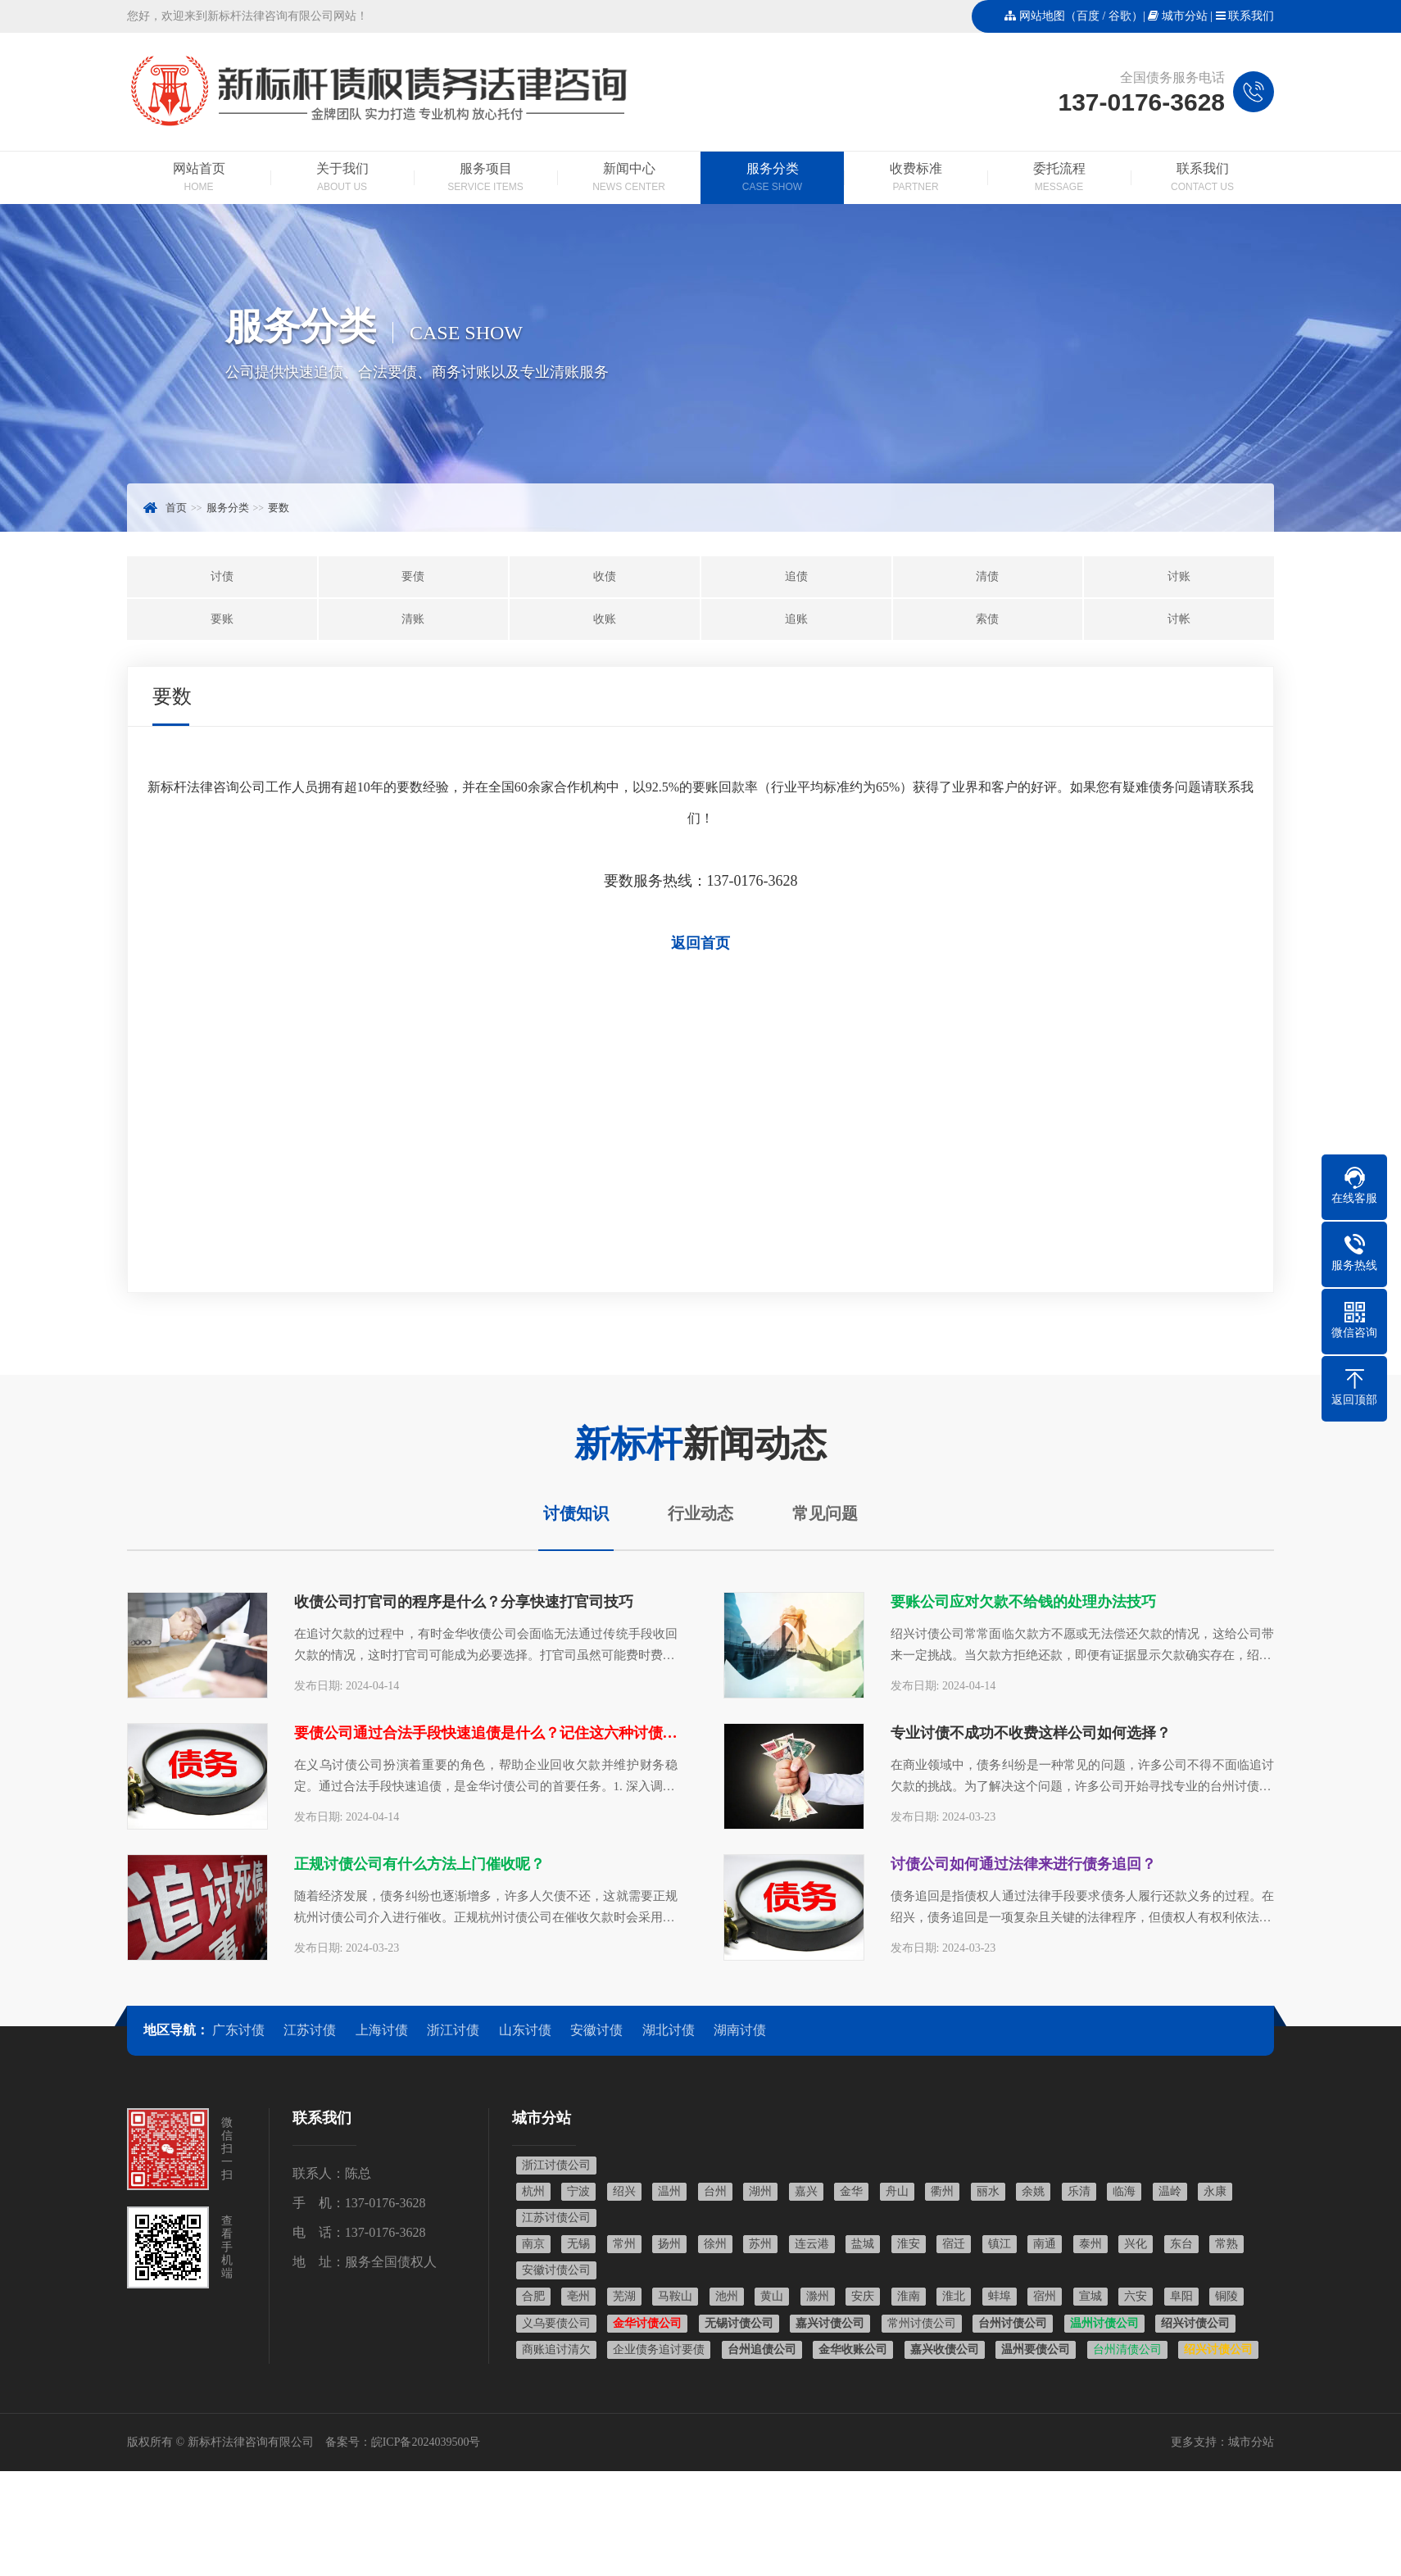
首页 (176, 507)
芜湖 (624, 2296)
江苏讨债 (309, 2030)
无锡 (578, 2244)
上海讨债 (382, 2030)
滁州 (817, 2296)
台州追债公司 (762, 2349)
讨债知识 (576, 1513)
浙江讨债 (453, 2030)
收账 (604, 619)
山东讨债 (525, 2030)
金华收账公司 (852, 2349)
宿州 (1044, 2296)
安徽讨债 (596, 2030)
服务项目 (485, 178)
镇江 (999, 2244)
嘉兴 (806, 2191)
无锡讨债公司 (739, 2323)
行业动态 (700, 1513)
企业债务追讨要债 (659, 2349)
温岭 (1169, 2191)
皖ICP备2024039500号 (426, 2442)
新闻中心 (628, 178)
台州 (715, 2191)
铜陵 (1226, 2296)
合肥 (533, 2296)
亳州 (578, 2296)
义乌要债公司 (556, 2323)
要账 (222, 619)
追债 (796, 576)
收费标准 (915, 178)
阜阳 (1181, 2296)
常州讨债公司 (921, 2323)
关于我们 (342, 178)
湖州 (760, 2191)
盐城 (862, 2244)
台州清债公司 (1127, 2349)
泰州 (1090, 2244)
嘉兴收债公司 (944, 2349)
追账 (796, 619)
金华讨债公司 (647, 2323)
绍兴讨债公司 (1195, 2323)
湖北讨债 (668, 2030)
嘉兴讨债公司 (830, 2323)
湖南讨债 (740, 2030)
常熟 (1226, 2244)
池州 (726, 2296)
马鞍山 (675, 2296)
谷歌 (1120, 16)
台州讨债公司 (1012, 2323)
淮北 (953, 2296)
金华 (851, 2191)
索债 (987, 619)
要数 (278, 507)
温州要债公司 (1035, 2349)
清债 (987, 576)
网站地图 (1042, 16)
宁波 (578, 2191)
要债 (412, 576)
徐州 (715, 2244)
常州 (624, 2244)
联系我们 (1251, 16)
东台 (1181, 2244)
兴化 (1135, 2244)
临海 (1124, 2191)
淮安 (908, 2244)
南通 (1044, 2244)
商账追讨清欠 (556, 2349)
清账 (412, 619)
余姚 (1033, 2191)
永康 (1215, 2191)
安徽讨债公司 (556, 2270)
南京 (533, 2244)
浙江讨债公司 (556, 2165)
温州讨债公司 (1104, 2323)
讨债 (222, 576)
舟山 (897, 2191)
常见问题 (825, 1513)
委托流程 (1059, 178)
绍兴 (624, 2191)
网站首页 (198, 178)
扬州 (669, 2244)
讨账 (1179, 576)
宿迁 (953, 2244)
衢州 (942, 2191)
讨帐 (1179, 619)
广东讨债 (238, 2030)
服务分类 (772, 178)
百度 (1088, 16)
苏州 (760, 2244)
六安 (1135, 2296)
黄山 (771, 2296)
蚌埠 (999, 2296)
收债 (604, 576)
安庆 (862, 2296)
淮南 (908, 2296)
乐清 (1079, 2191)
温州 (669, 2191)
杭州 (533, 2191)
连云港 (812, 2244)
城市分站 (1185, 16)
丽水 (988, 2191)
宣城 (1090, 2296)
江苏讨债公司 (556, 2217)
